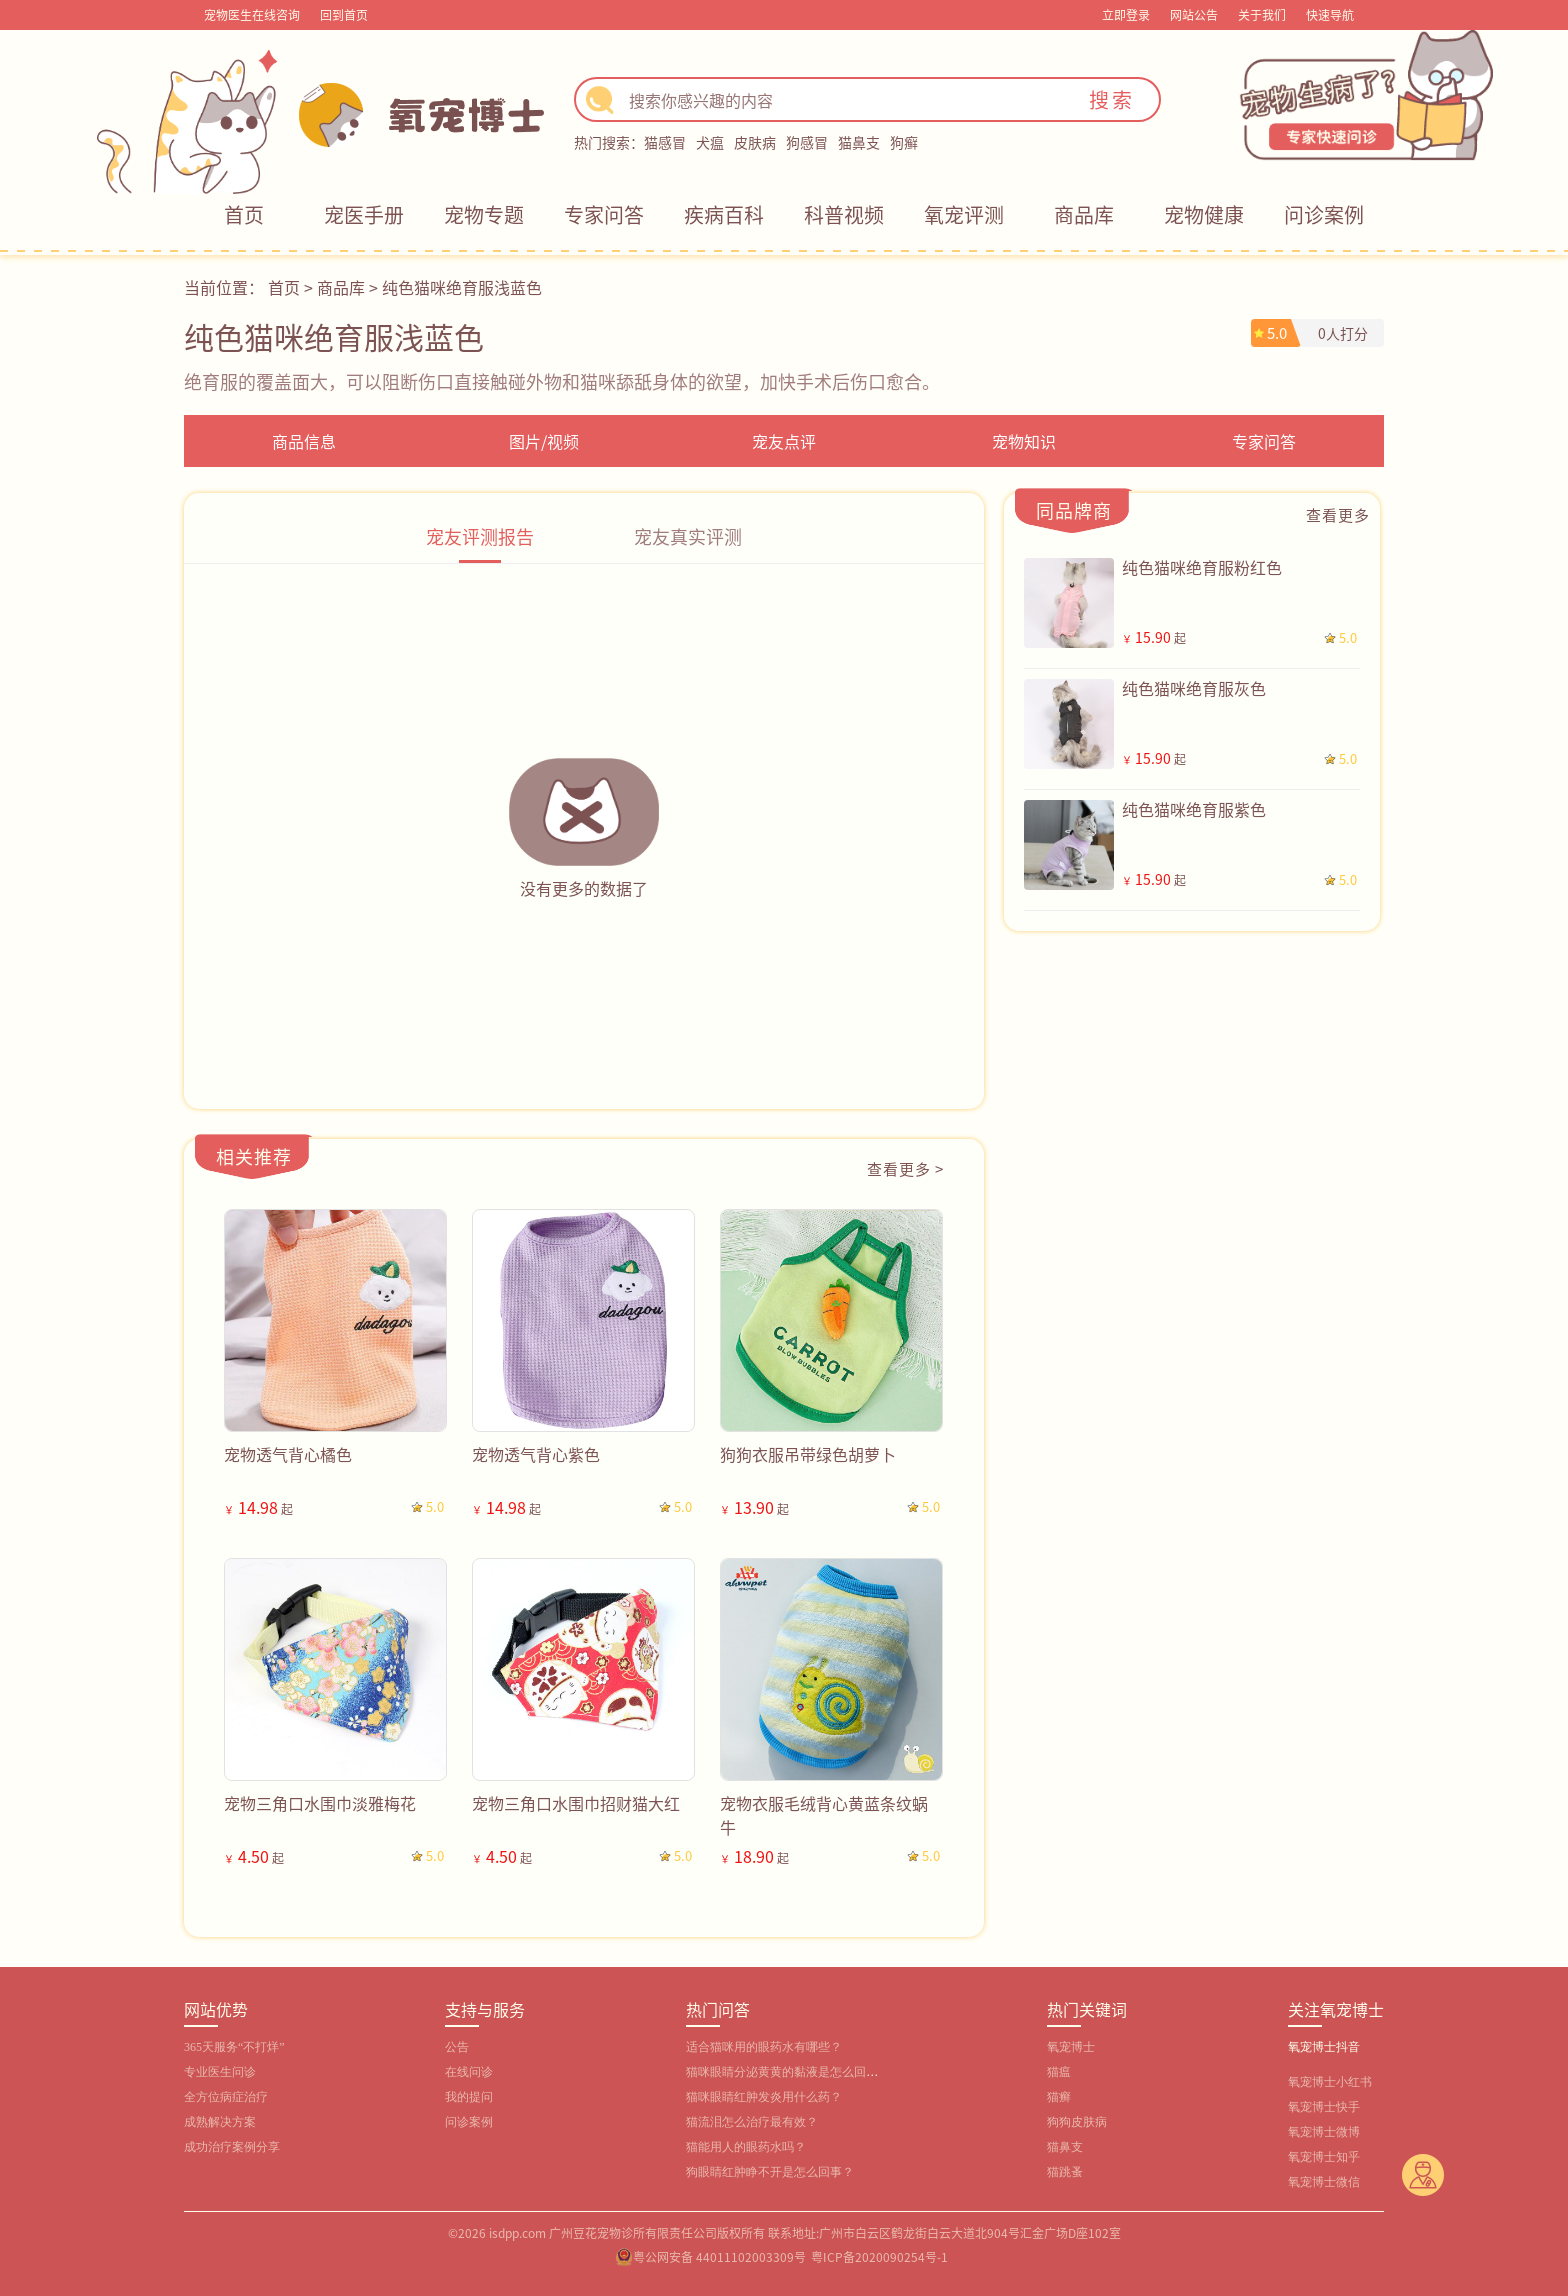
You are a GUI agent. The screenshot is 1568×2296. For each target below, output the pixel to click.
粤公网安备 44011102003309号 (719, 2256)
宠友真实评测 (688, 536)
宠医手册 (364, 214)
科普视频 (844, 214)
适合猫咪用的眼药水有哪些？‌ (764, 2047)
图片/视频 (544, 441)
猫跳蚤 (1065, 2172)
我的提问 (469, 2097)
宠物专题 (484, 214)
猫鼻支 (859, 142)
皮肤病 (755, 142)
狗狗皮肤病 (1077, 2122)
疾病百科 (724, 214)
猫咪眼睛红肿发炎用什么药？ (764, 2097)
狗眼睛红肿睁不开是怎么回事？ (770, 2172)
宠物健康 (1204, 214)
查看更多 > (905, 1168)
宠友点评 (784, 441)
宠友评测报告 (480, 536)
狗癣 (904, 142)
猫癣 (1059, 2097)
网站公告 (1194, 14)
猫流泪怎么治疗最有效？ (752, 2122)
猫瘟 (1059, 2072)
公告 (457, 2047)
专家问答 (604, 214)
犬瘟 (710, 142)
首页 (244, 214)
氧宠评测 (964, 214)
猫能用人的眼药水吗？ (746, 2147)
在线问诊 (469, 2072)
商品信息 (304, 441)
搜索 (1112, 99)
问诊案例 (1324, 214)
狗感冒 (807, 142)
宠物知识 (1024, 441)
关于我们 (1262, 14)
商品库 (1084, 214)
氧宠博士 (1071, 2047)
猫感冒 (665, 142)
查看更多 (1338, 514)
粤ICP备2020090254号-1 (879, 2256)
